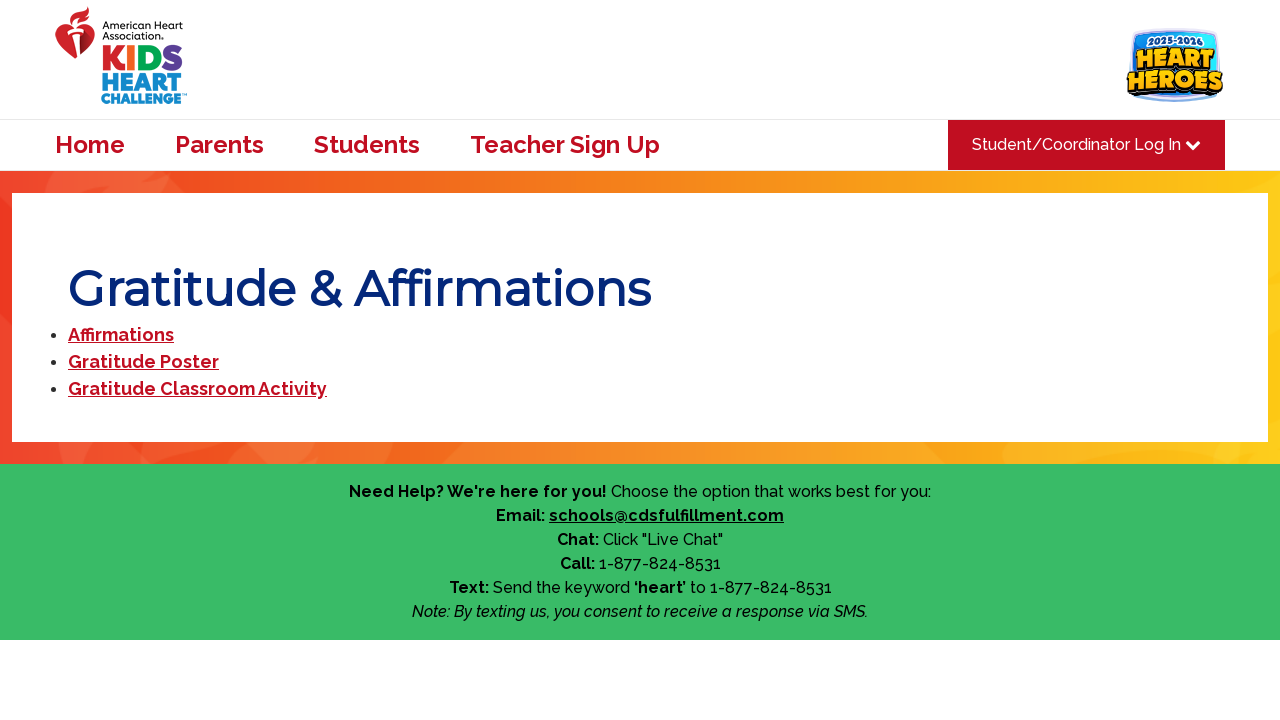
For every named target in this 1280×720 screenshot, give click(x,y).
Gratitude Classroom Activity (197, 388)
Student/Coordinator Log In (1086, 144)
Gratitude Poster (143, 361)
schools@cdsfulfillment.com (666, 515)
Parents (219, 145)
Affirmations (121, 334)
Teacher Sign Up (565, 145)
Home (90, 145)
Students (367, 145)
